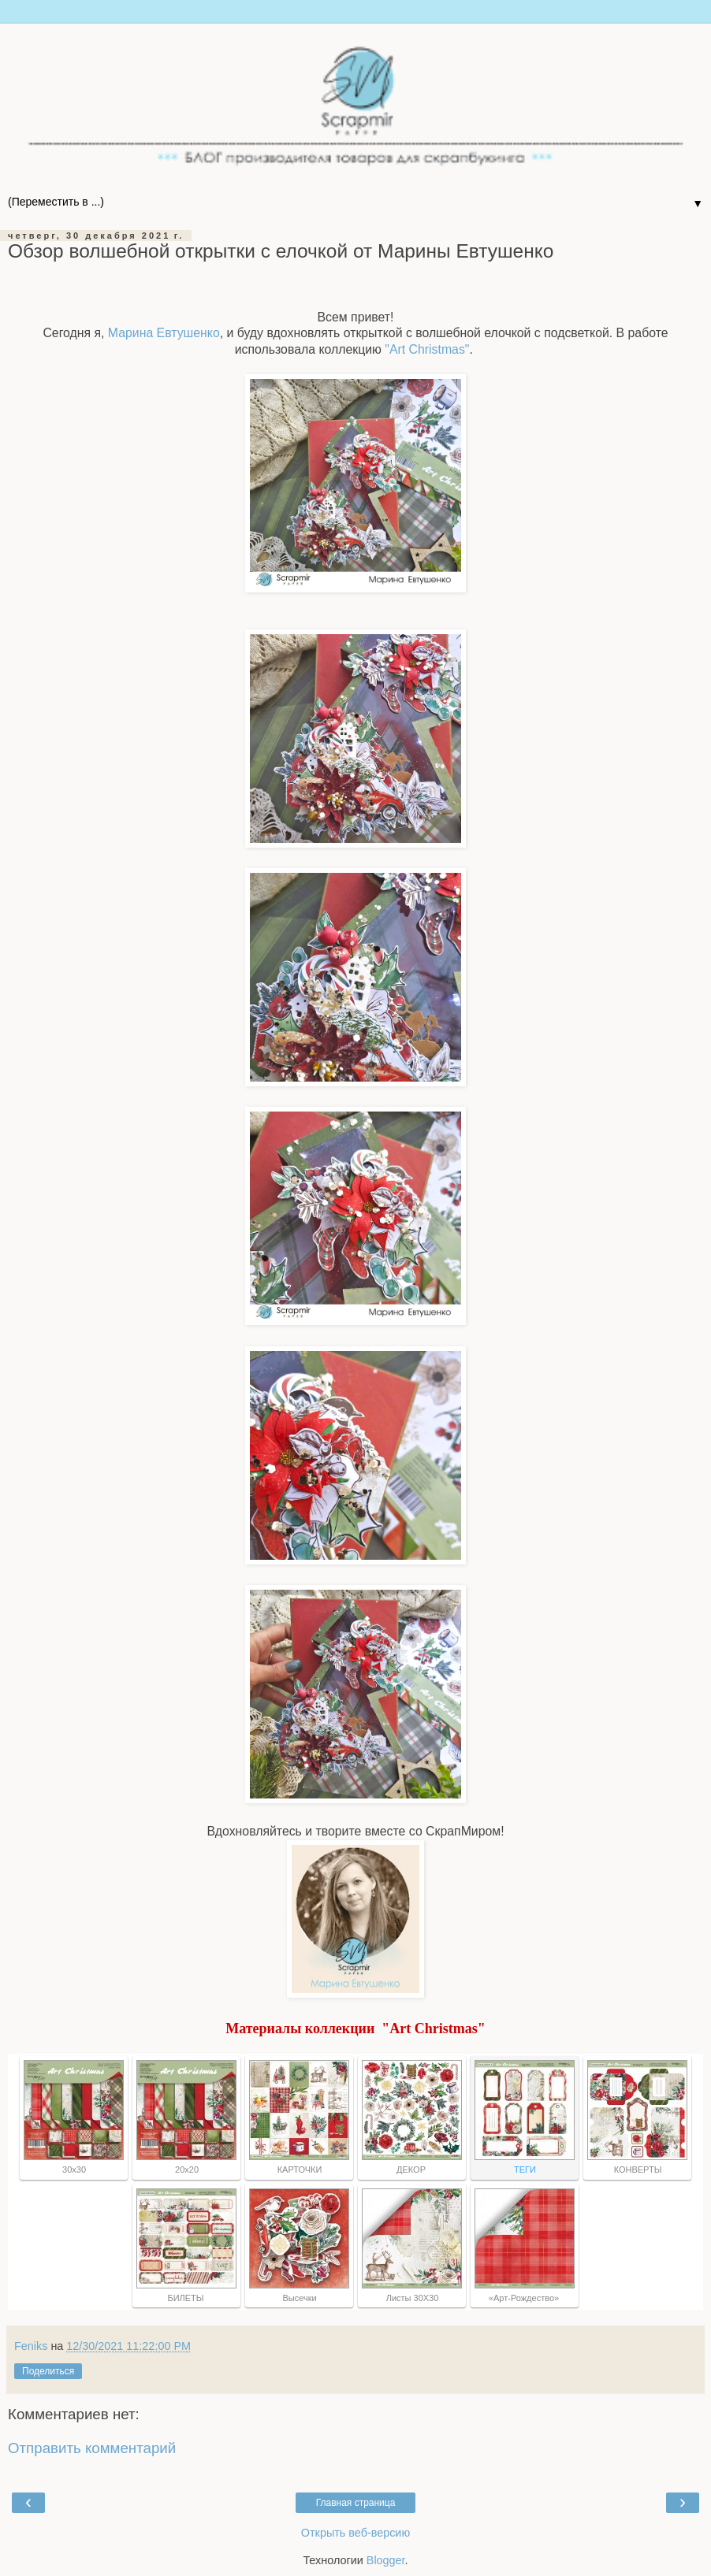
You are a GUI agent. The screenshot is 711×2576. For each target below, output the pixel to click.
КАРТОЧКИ (298, 2169)
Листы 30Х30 (411, 2298)
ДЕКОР (411, 2169)
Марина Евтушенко (164, 333)
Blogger (386, 2560)
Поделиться (48, 2371)
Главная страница (356, 2502)
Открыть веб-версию (355, 2532)
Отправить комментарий (92, 2448)
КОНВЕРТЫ (637, 2169)
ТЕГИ (524, 2169)
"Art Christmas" (427, 349)
